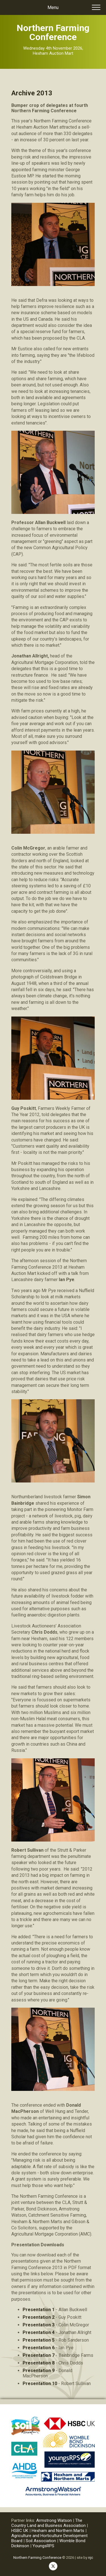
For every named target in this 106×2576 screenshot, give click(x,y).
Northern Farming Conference (37, 2557)
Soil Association (41, 2540)
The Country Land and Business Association (49, 2523)
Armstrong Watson (54, 2520)
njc (90, 2557)
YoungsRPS (43, 2545)
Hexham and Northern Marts (58, 2530)
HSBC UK (19, 2530)
